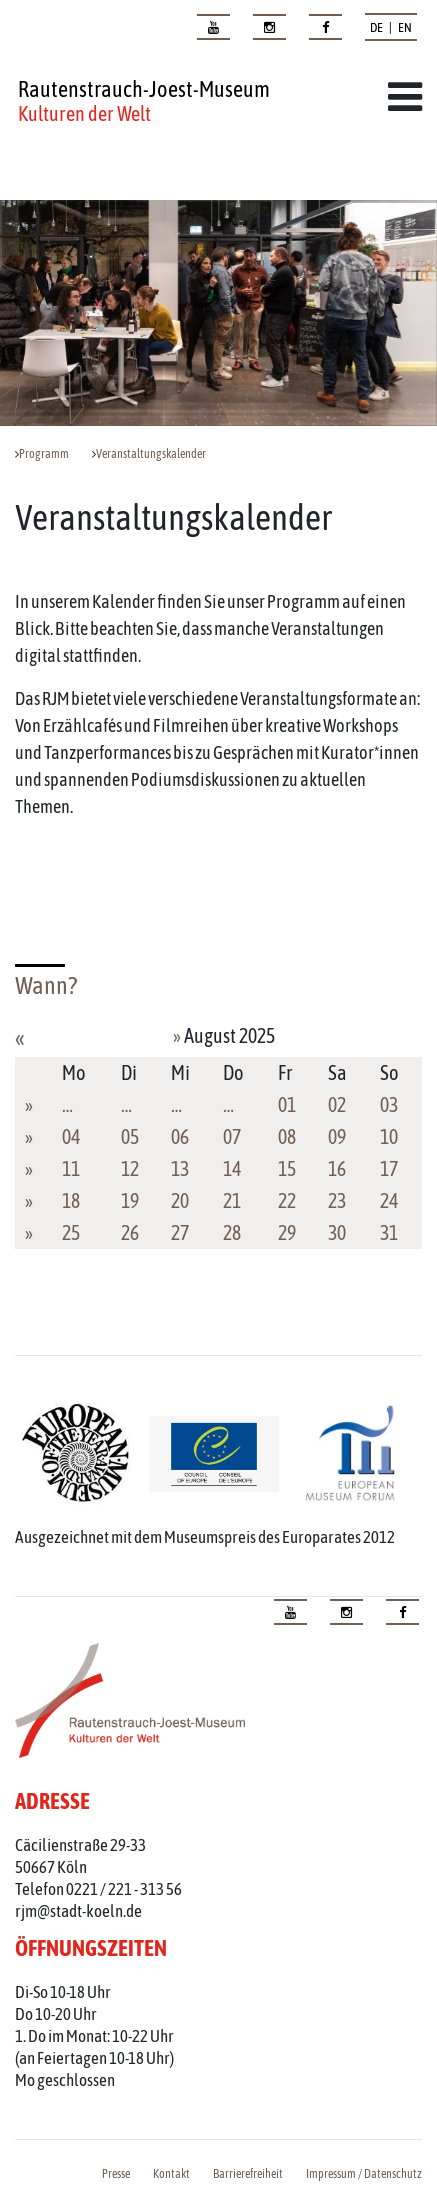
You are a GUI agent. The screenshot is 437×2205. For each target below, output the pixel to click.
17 (389, 1168)
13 (180, 1168)
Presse (116, 2174)
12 (130, 1168)
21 (232, 1200)
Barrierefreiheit (248, 2174)
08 (287, 1136)
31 (389, 1232)
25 (71, 1232)
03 (389, 1104)
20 (180, 1200)
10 (389, 1136)
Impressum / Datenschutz (364, 2174)
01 (287, 1104)
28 (232, 1232)
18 (71, 1200)
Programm (44, 454)
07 (232, 1136)
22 (287, 1200)
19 (130, 1200)
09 (337, 1136)
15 (287, 1168)
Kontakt (171, 2174)
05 (130, 1136)
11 (71, 1168)
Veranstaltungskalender (151, 454)
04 (71, 1136)
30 (337, 1232)
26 (130, 1232)
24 (389, 1200)
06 (180, 1136)
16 (337, 1168)
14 (232, 1168)
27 (180, 1232)
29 (287, 1232)
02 (337, 1104)
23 (337, 1200)
